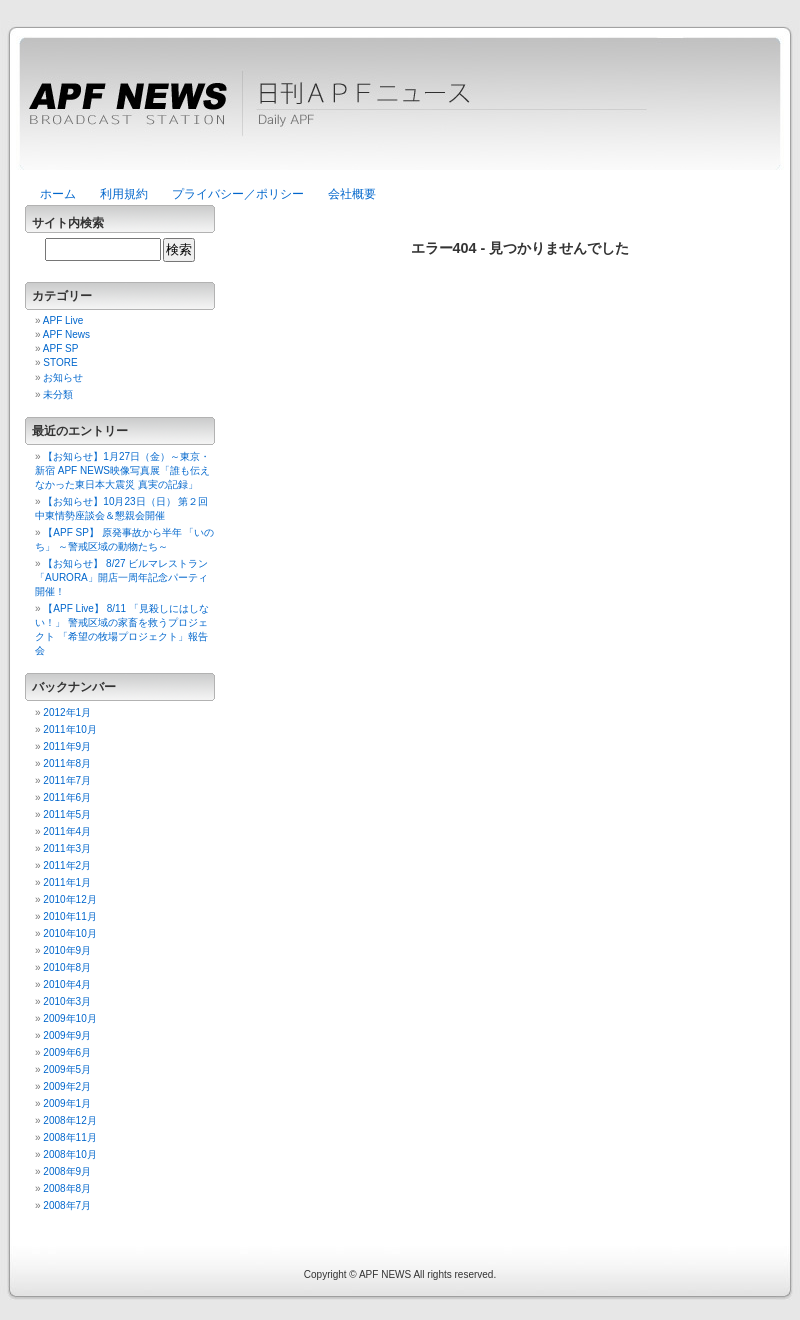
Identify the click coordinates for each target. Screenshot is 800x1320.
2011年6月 (67, 797)
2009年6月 (67, 1052)
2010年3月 (67, 1001)
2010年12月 (69, 899)
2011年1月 (67, 882)
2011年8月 (67, 763)
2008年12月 (69, 1120)
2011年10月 (69, 729)
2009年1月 (67, 1103)
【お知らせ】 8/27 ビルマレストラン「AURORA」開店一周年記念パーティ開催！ (121, 577)
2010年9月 (67, 950)
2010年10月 (69, 933)
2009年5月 (67, 1069)
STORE (60, 362)
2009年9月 (67, 1035)
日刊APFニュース (400, 115)
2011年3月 (67, 848)
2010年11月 (69, 916)
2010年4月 (67, 984)
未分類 (58, 394)
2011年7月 (67, 780)
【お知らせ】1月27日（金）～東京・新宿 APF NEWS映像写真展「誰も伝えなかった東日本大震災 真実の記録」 (122, 470)
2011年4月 (67, 831)
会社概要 (352, 194)
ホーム (58, 194)
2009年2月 (67, 1086)
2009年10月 (69, 1018)
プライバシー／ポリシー (238, 194)
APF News (66, 334)
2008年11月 (69, 1137)
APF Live (63, 320)
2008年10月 (69, 1154)
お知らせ (63, 377)
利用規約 (124, 194)
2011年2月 (67, 865)
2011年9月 (67, 746)
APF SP (61, 348)
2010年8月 (67, 967)
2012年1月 (67, 712)
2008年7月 (67, 1205)
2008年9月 (67, 1171)
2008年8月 (67, 1188)
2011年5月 (67, 814)
